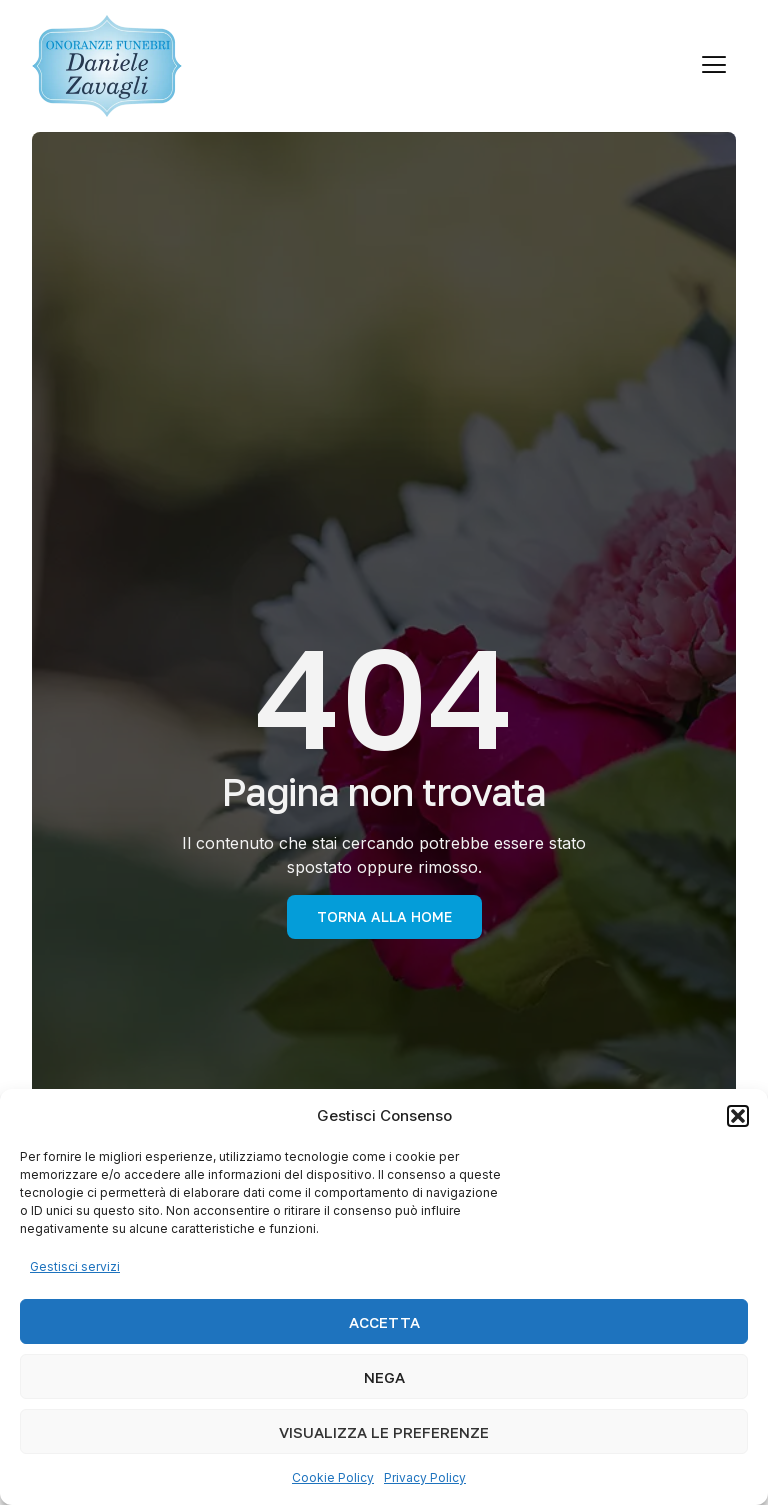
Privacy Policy (425, 1477)
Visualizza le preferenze (384, 1432)
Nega (384, 1377)
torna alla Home (384, 916)
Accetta (384, 1322)
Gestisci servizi (75, 1266)
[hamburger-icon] (713, 66)
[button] (738, 1116)
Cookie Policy (333, 1477)
